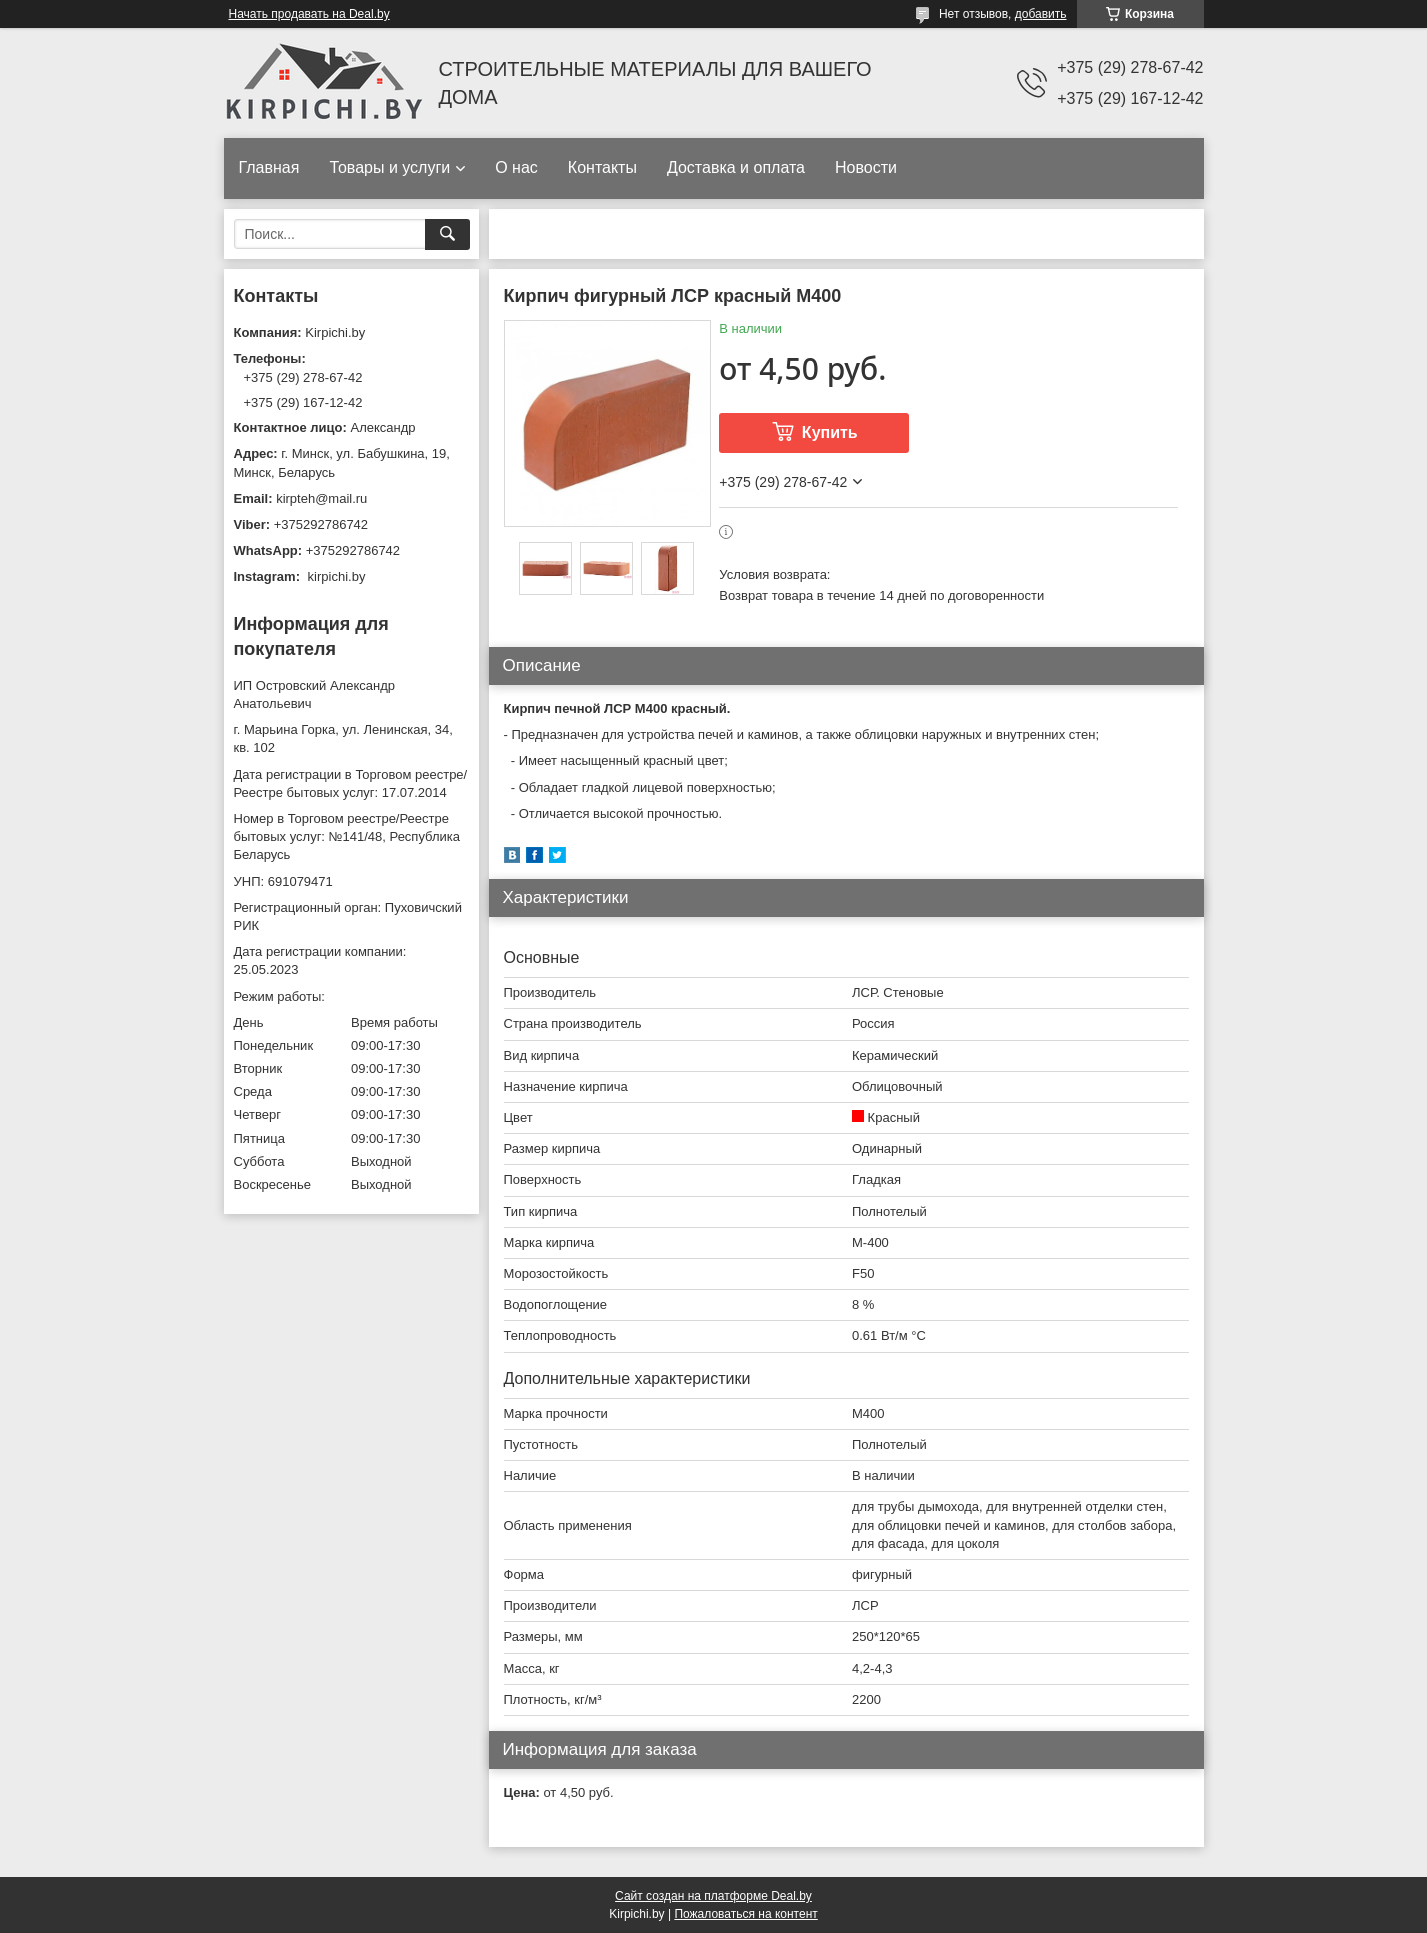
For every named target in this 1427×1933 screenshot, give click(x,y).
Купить (830, 432)
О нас (516, 167)
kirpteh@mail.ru (321, 498)
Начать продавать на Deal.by (309, 14)
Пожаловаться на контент (745, 1914)
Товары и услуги (389, 167)
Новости (866, 167)
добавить (1041, 14)
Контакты (602, 167)
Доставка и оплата (736, 167)
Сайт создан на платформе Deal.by (713, 1896)
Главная (269, 167)
